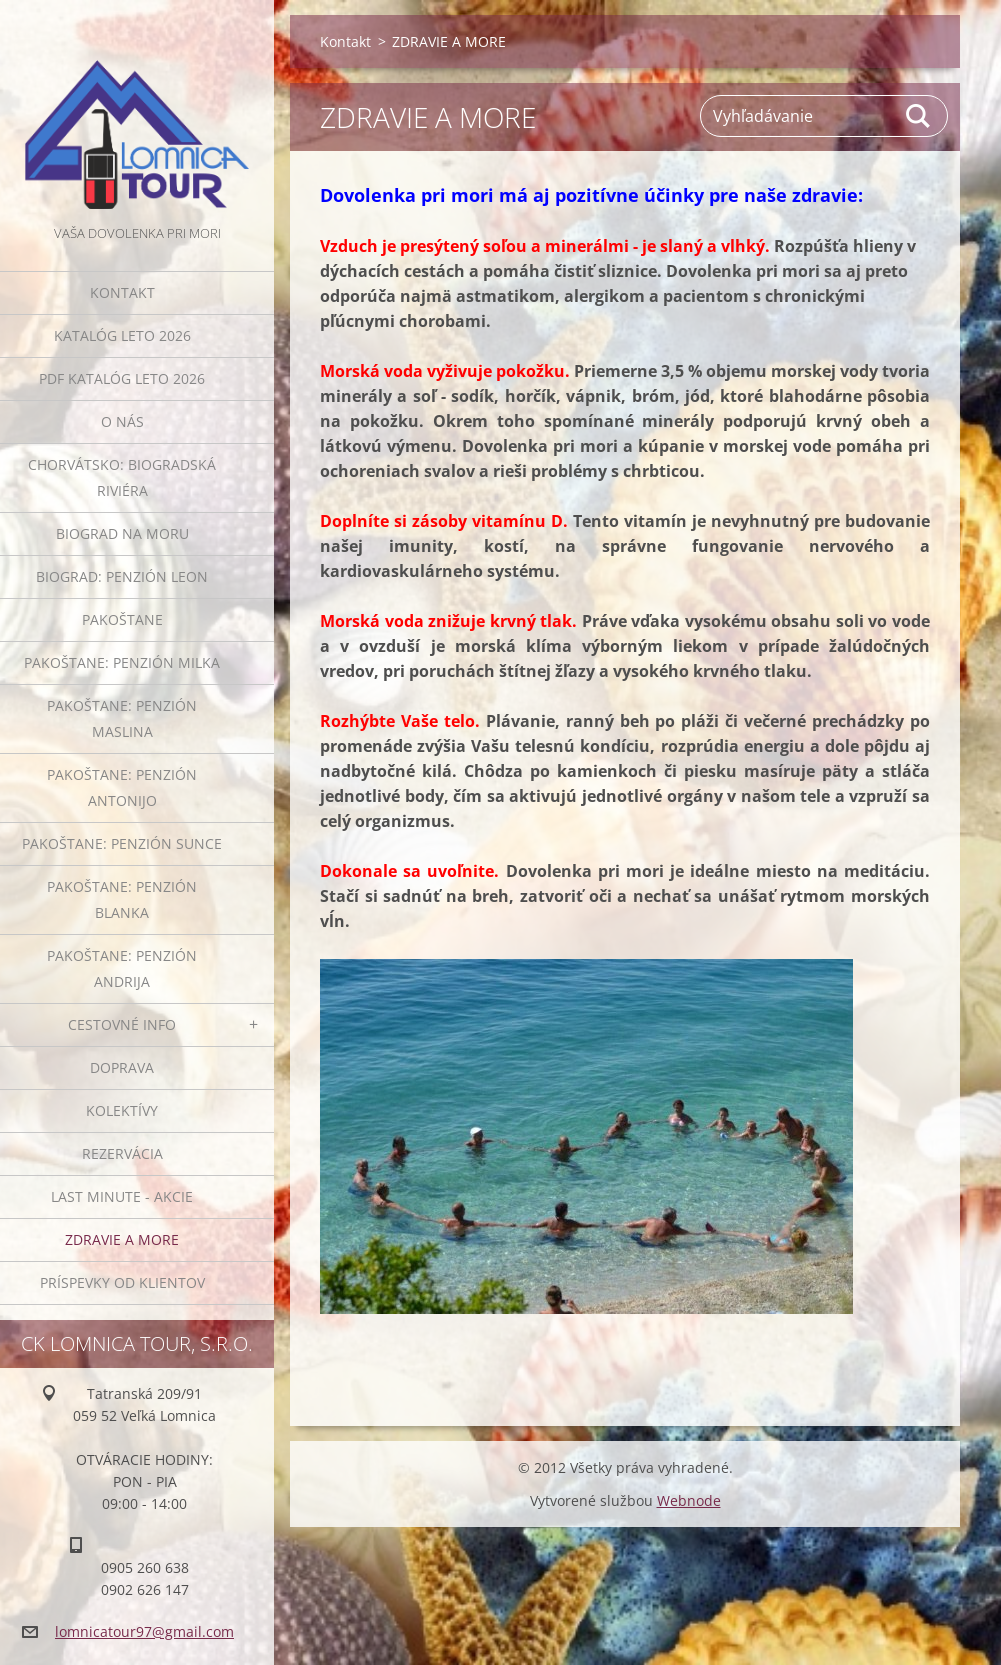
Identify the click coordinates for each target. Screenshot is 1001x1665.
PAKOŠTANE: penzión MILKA (122, 662)
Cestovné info (122, 1024)
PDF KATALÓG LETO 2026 (122, 378)
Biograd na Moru (122, 533)
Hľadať (919, 116)
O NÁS (122, 421)
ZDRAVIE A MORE (122, 1239)
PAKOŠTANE (122, 619)
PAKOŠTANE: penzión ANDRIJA (122, 968)
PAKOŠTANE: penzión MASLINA (122, 718)
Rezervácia (122, 1153)
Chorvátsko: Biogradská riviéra (122, 477)
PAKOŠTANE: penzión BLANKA (122, 899)
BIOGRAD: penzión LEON (122, 576)
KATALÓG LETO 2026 (122, 335)
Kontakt (122, 292)
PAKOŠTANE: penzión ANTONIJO (122, 787)
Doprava (122, 1067)
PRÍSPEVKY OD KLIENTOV (122, 1282)
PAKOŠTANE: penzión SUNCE (122, 843)
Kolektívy (122, 1110)
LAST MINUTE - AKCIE (122, 1196)
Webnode (689, 1500)
